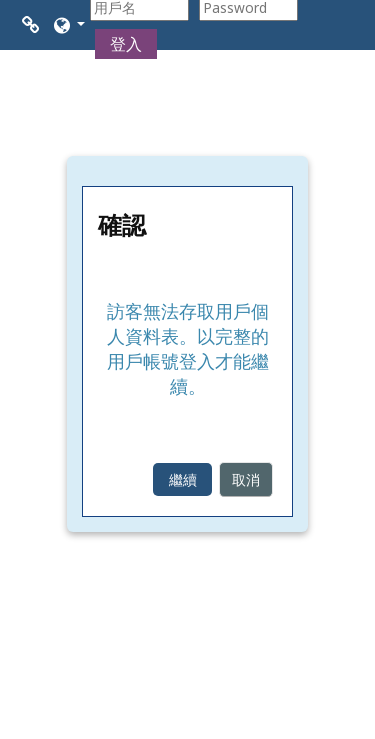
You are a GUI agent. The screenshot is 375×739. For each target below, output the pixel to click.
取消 (246, 479)
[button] (68, 25)
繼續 (183, 479)
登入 (126, 44)
